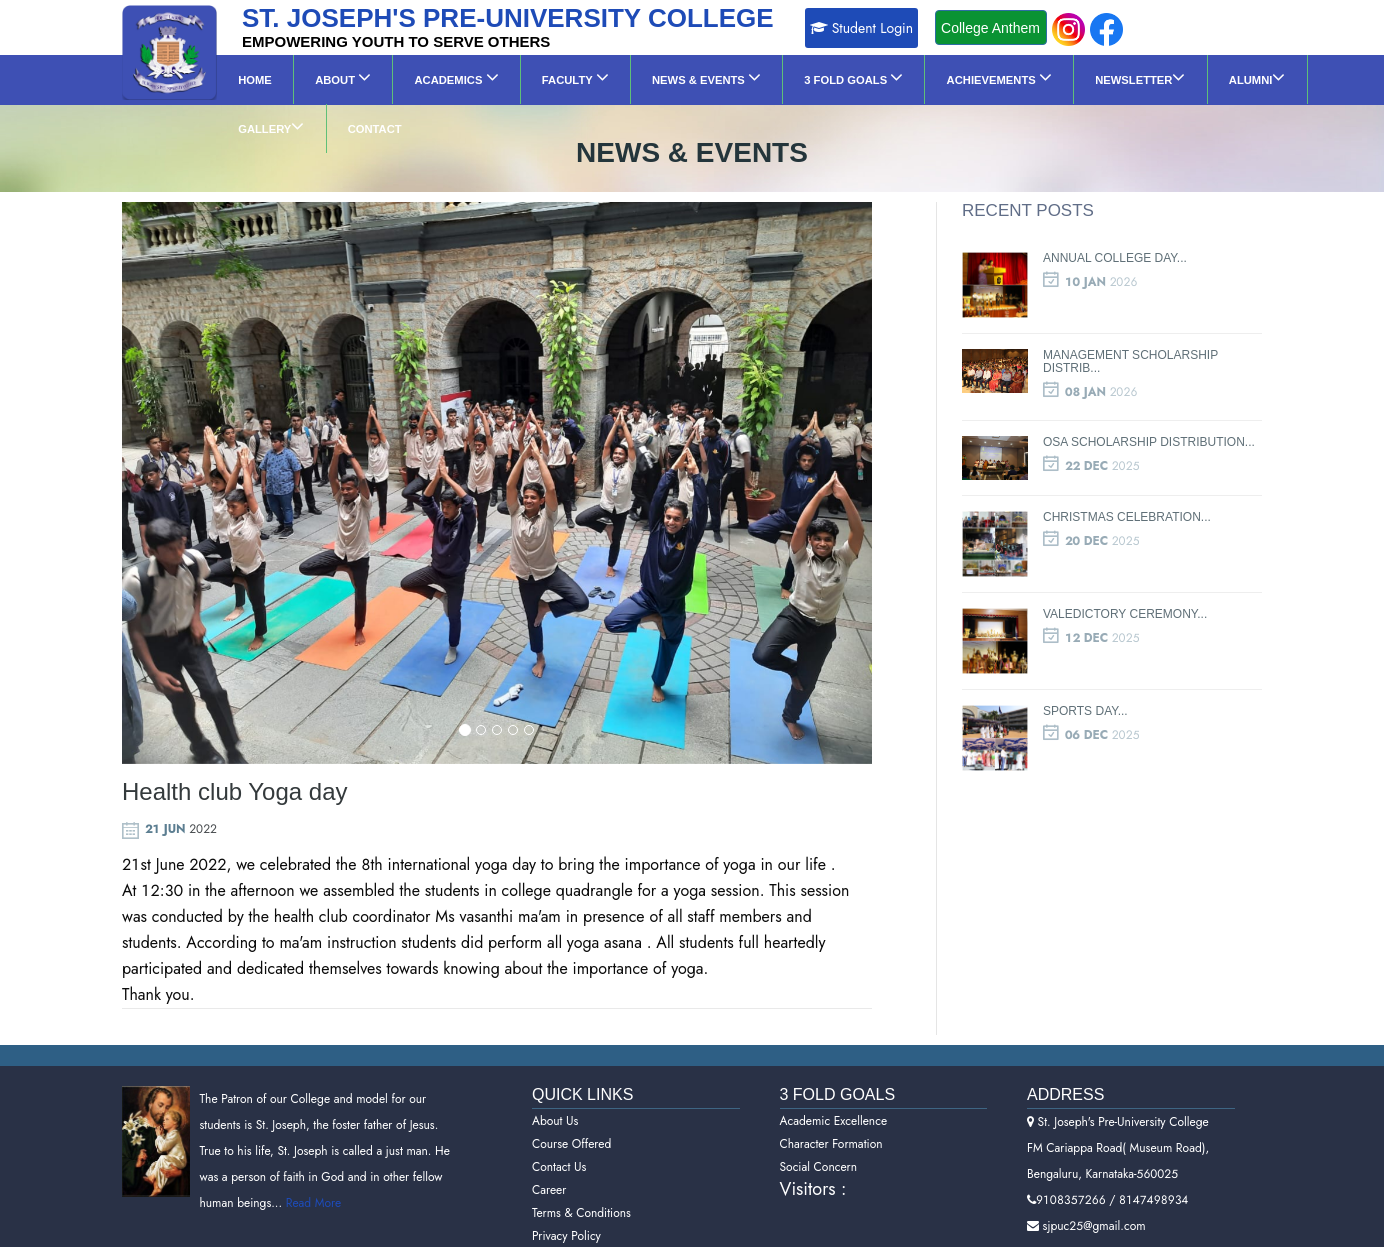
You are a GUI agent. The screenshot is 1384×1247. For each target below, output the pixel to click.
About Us (555, 1094)
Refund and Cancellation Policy (611, 1232)
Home (246, 80)
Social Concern (819, 1140)
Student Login (862, 28)
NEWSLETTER (1008, 77)
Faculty (515, 77)
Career (549, 1163)
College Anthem (990, 28)
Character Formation (831, 1117)
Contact (1280, 80)
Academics (413, 77)
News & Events (628, 77)
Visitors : (813, 1162)
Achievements (884, 77)
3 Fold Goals (757, 77)
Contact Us (559, 1140)
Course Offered (571, 1117)
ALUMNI (1107, 77)
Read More (311, 1177)
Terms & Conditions (581, 1186)
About (317, 77)
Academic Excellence (834, 1094)
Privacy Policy (566, 1209)
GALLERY (1194, 77)
